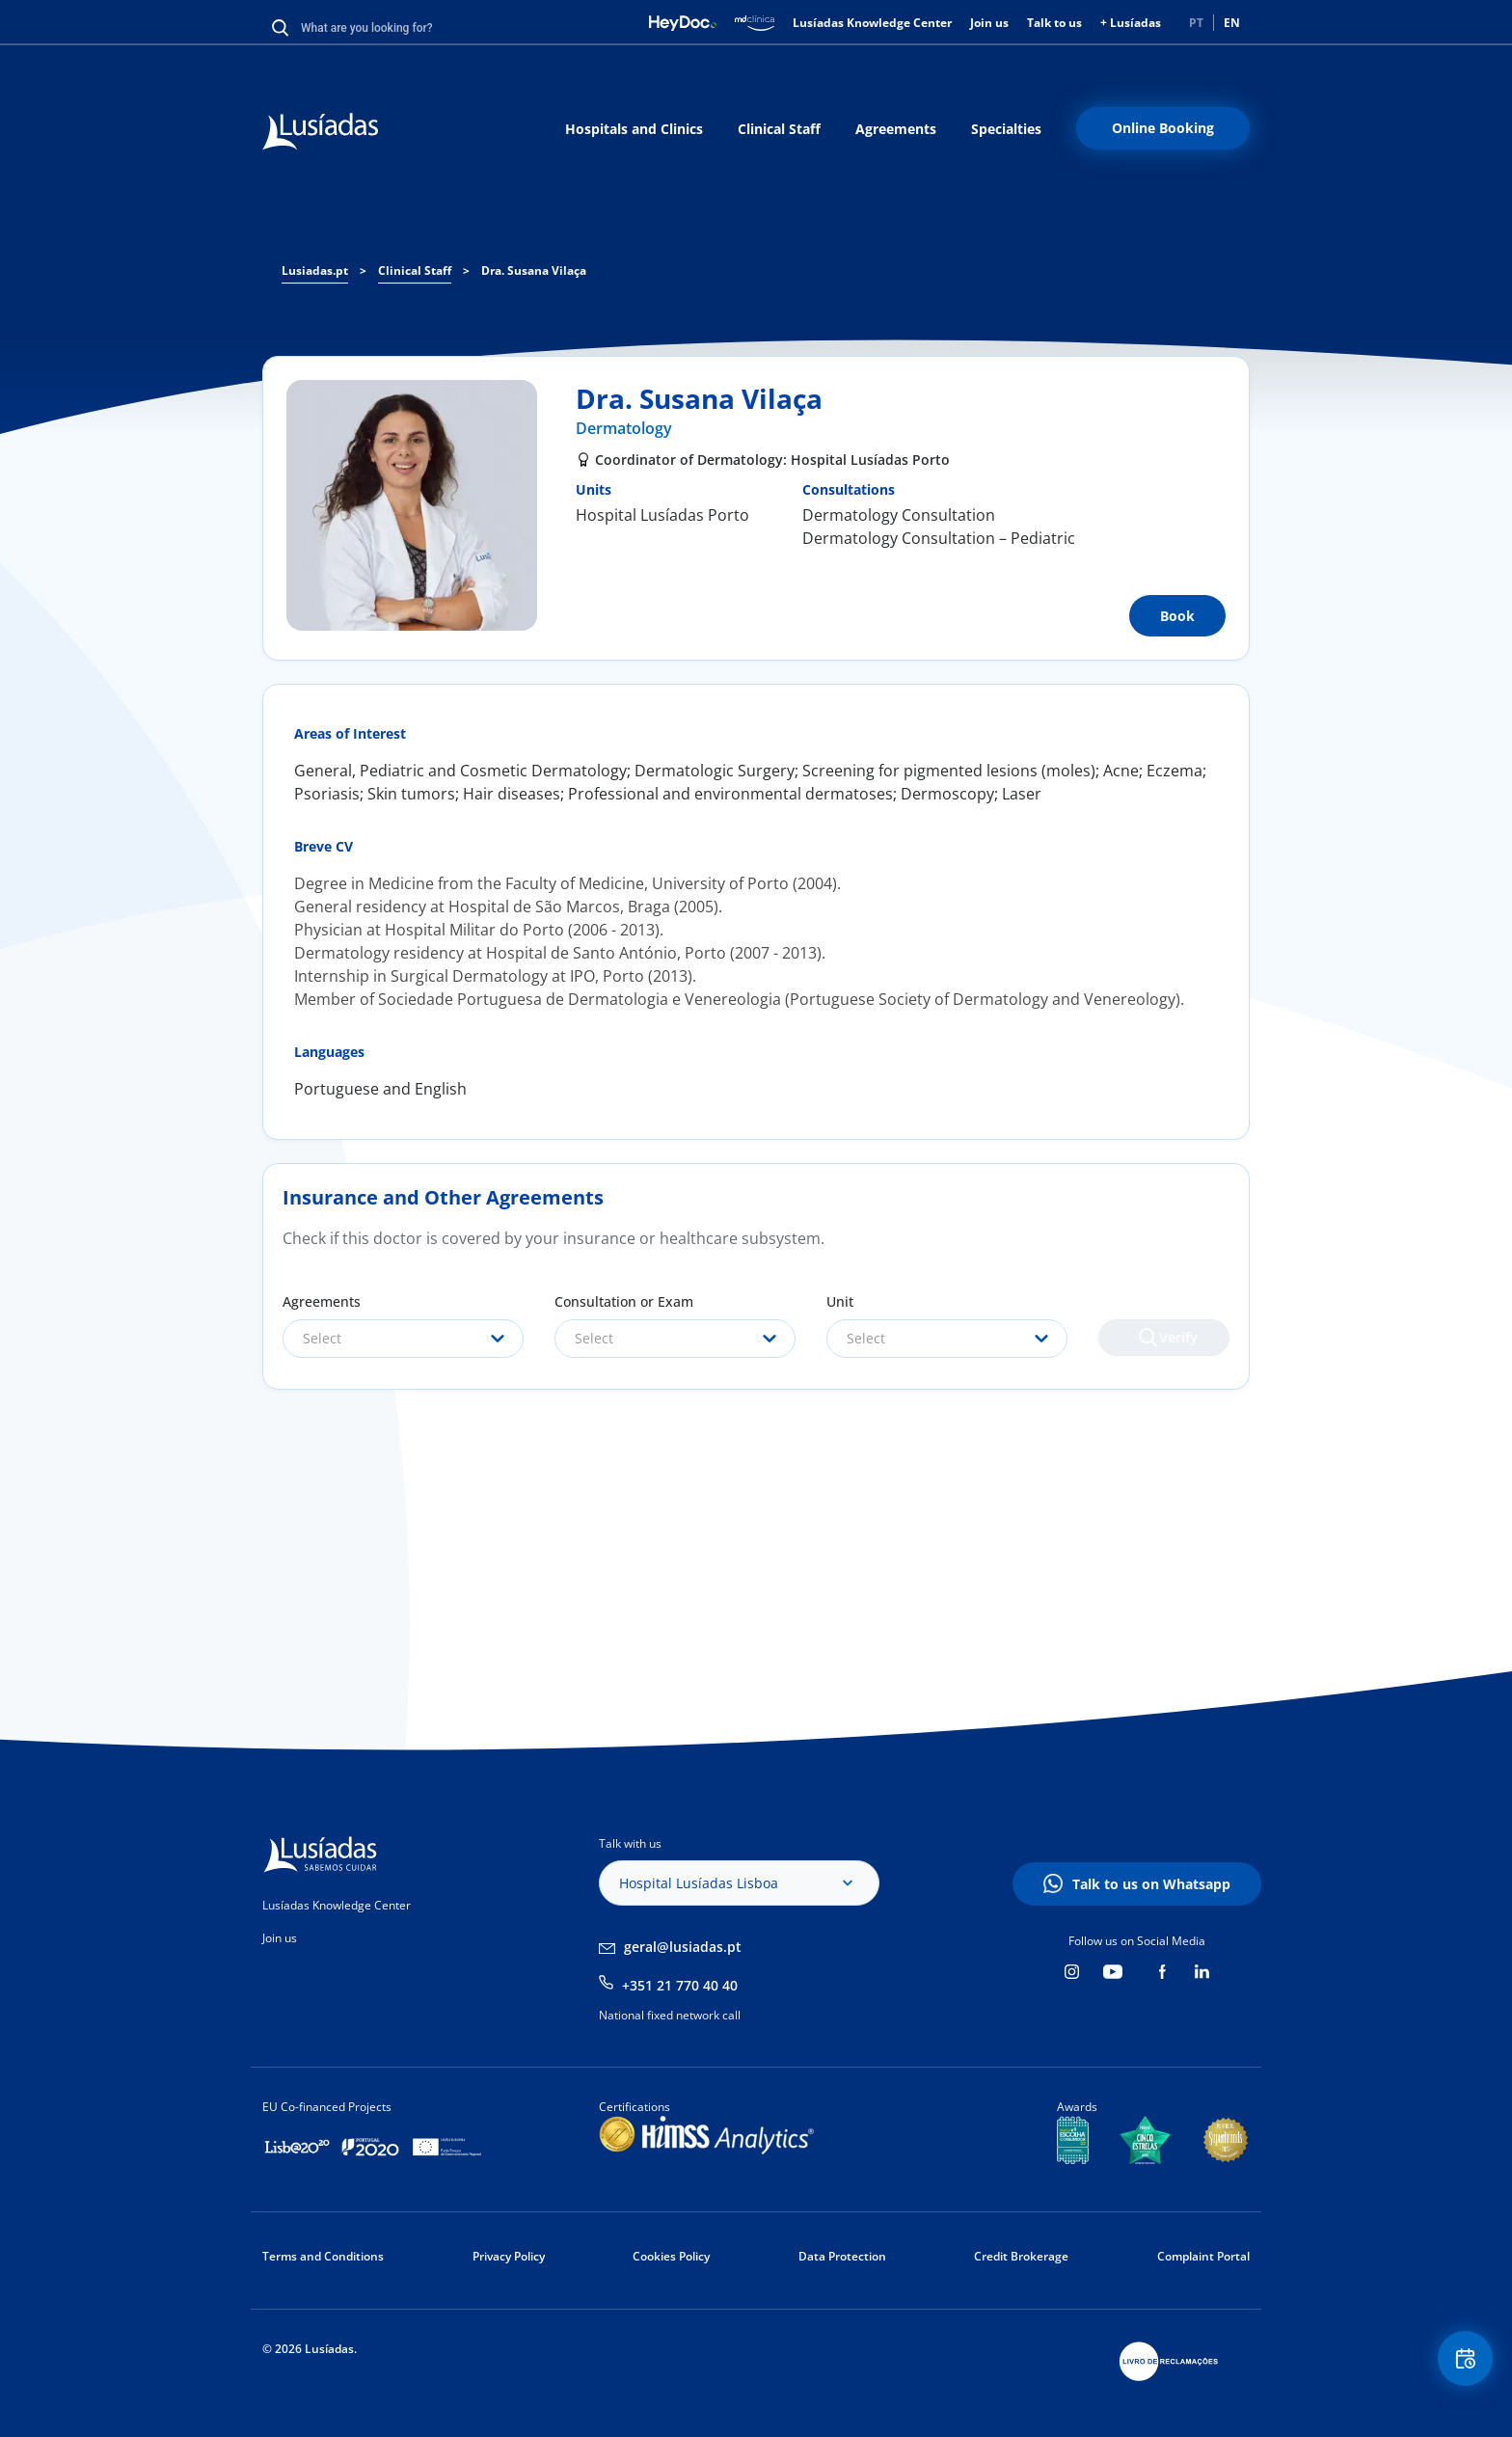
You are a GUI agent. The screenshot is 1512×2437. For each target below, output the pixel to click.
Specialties (1006, 129)
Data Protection (842, 2256)
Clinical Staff (779, 129)
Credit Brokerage (1021, 2256)
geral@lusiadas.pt (683, 1946)
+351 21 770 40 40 (680, 1985)
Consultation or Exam (623, 1301)
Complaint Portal (1203, 2256)
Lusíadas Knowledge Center (872, 22)
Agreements (895, 129)
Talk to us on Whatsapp (1151, 1884)
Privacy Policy (508, 2256)
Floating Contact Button (1459, 2365)
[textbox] (403, 1338)
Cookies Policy (671, 2256)
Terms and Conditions (323, 2256)
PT (1196, 22)
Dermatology (624, 428)
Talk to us (1054, 22)
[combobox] (403, 1338)
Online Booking (1163, 128)
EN (1232, 22)
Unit (839, 1301)
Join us (989, 22)
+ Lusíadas (1130, 22)
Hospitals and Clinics (634, 129)
